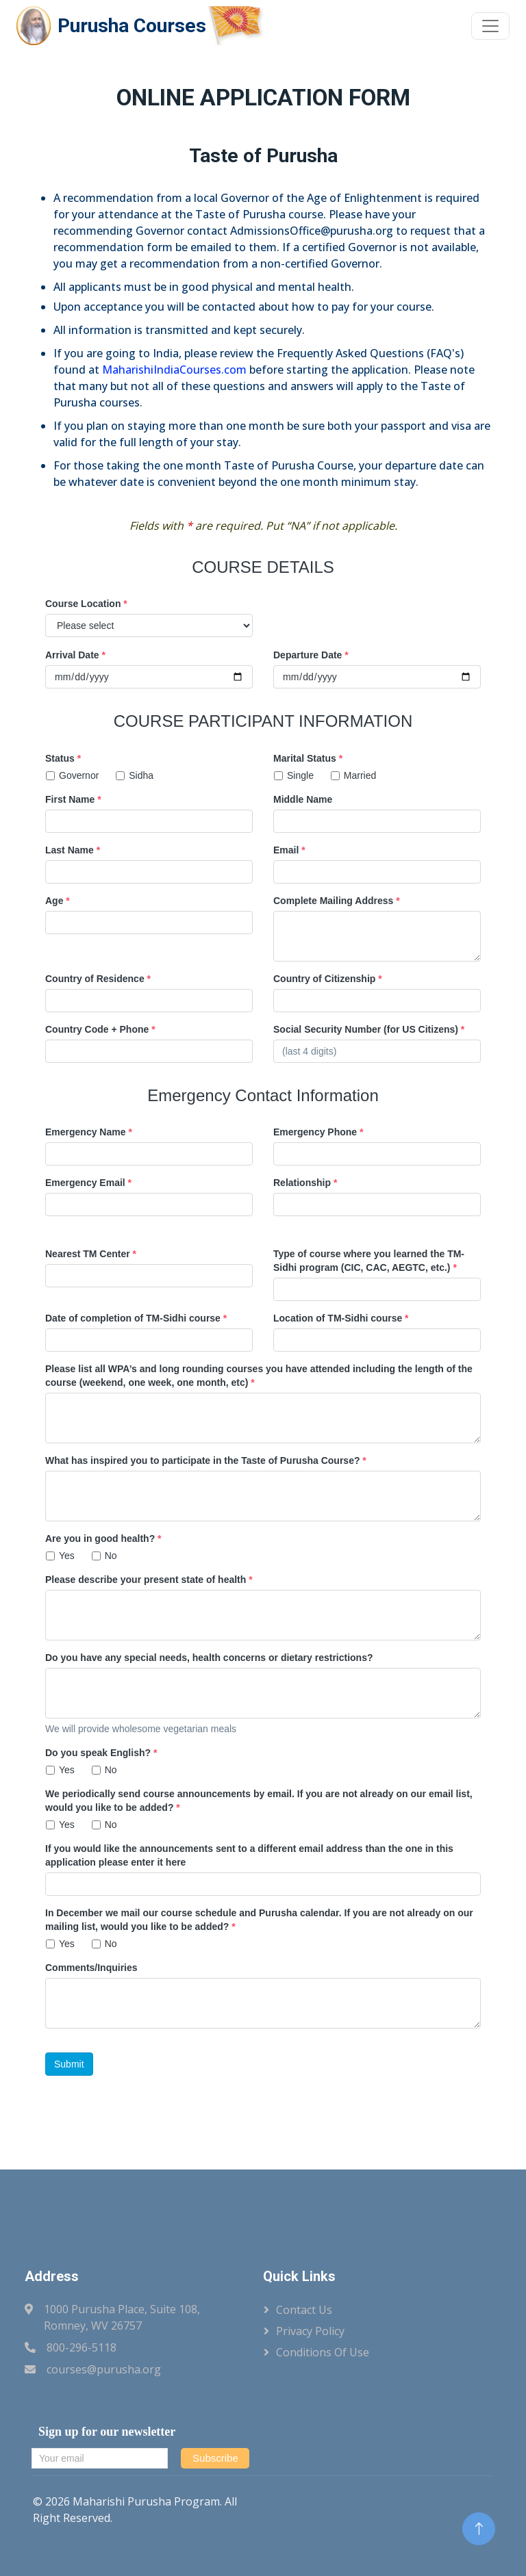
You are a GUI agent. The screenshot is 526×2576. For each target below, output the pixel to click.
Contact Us (304, 2309)
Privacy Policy (310, 2331)
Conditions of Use (322, 2352)
